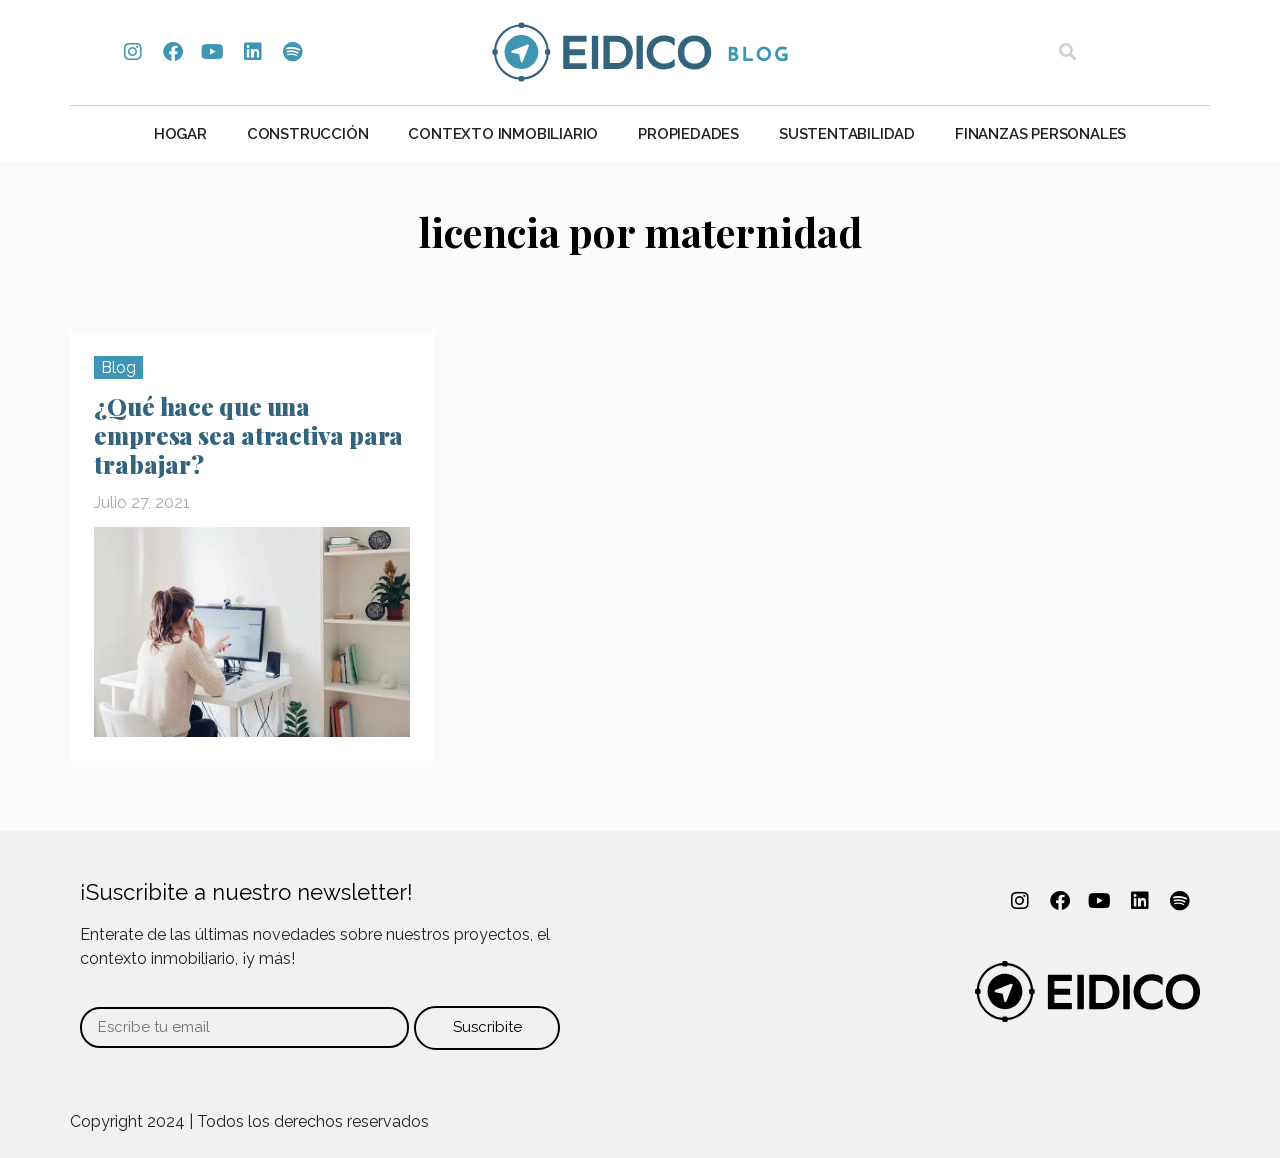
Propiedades (688, 134)
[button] (1067, 52)
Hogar (180, 134)
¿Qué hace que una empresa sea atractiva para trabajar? (248, 435)
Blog (118, 367)
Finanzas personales (1040, 134)
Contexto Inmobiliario (503, 134)
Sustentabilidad (847, 134)
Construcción (308, 134)
